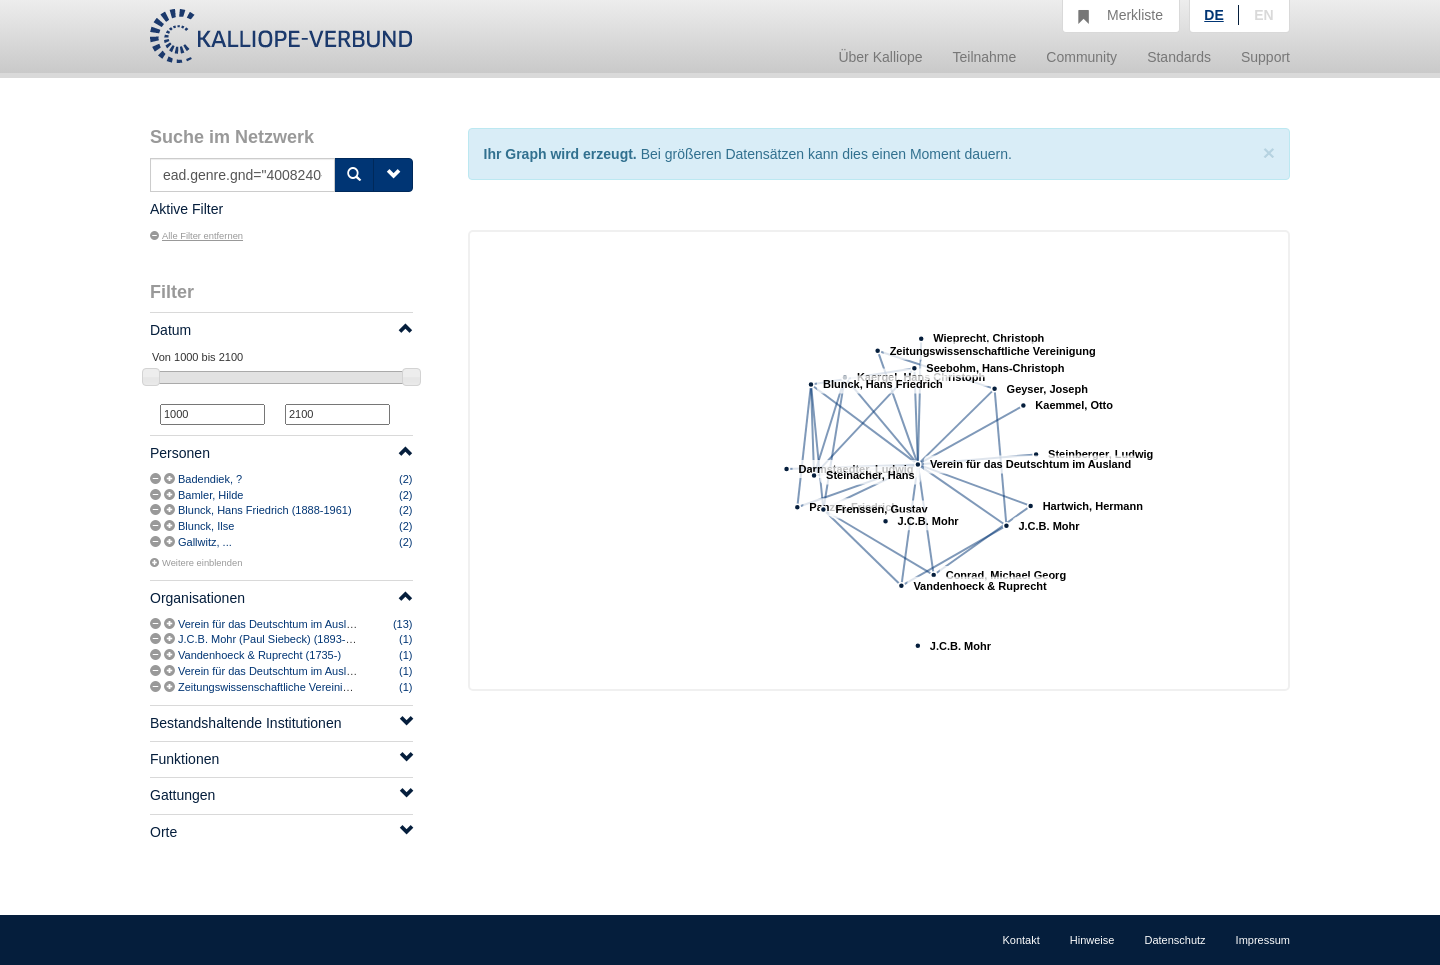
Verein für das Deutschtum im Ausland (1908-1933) (302, 624)
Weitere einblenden (196, 563)
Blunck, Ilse (206, 526)
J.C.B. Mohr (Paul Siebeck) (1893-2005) (276, 639)
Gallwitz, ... (205, 542)
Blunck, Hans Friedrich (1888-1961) (265, 510)
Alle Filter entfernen (196, 236)
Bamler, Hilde (210, 495)
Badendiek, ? (210, 479)
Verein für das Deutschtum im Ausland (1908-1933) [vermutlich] (332, 671)
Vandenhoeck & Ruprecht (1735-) (259, 655)
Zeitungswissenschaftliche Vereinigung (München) (300, 687)
